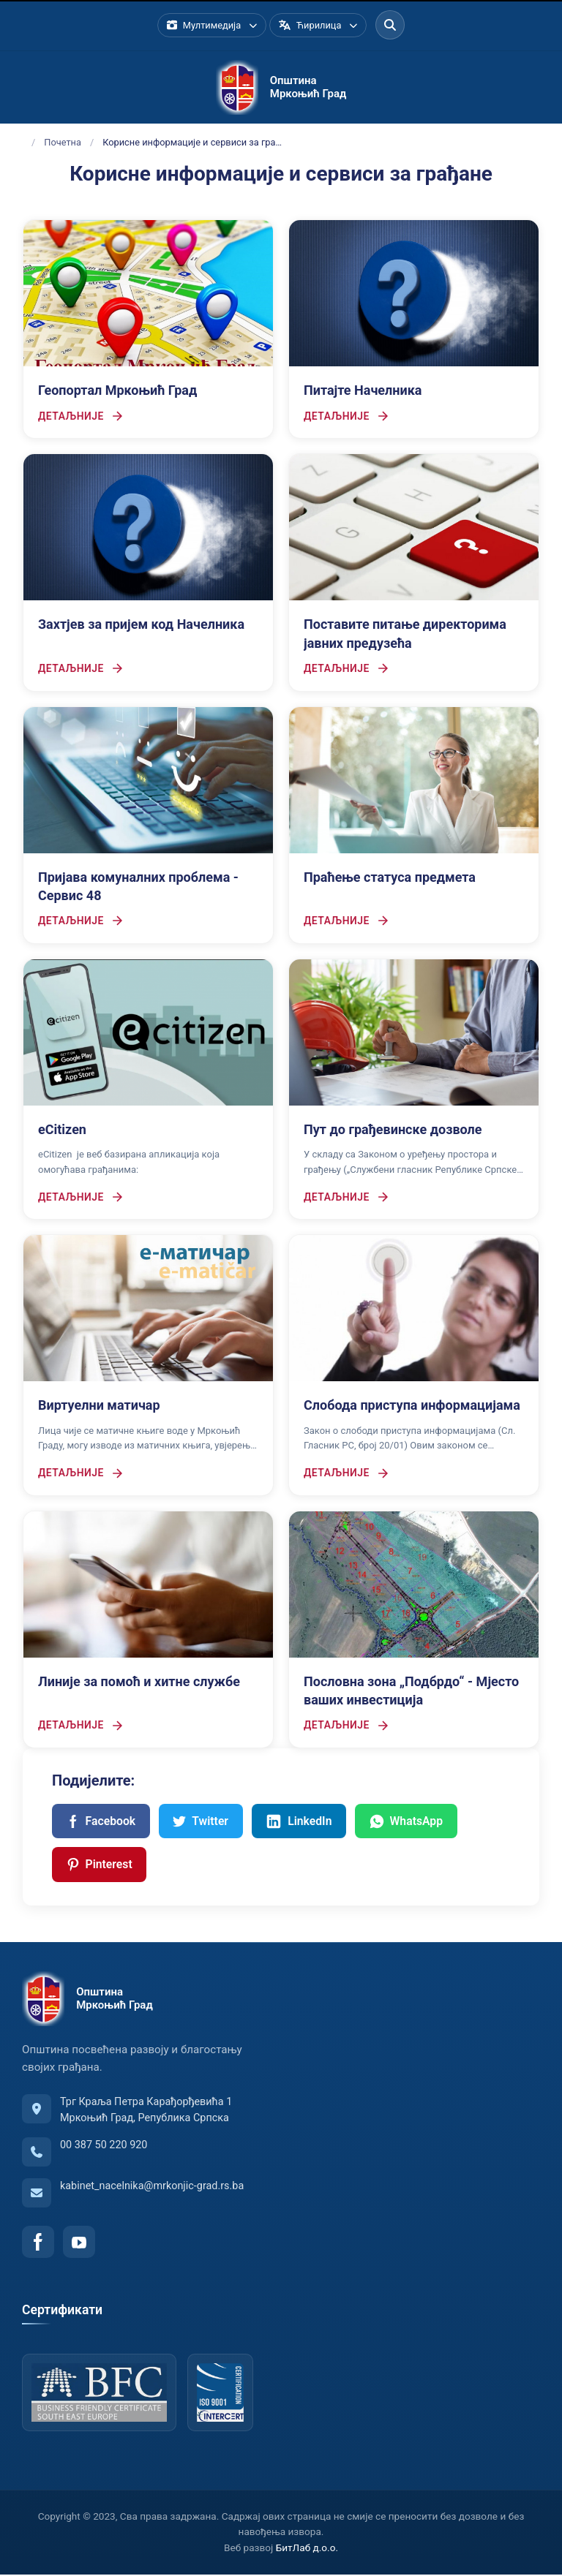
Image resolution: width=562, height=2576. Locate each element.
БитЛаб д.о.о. (307, 2550)
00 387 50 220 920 (103, 2147)
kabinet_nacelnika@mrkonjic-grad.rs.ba (152, 2188)
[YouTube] (79, 2244)
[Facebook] (38, 2244)
